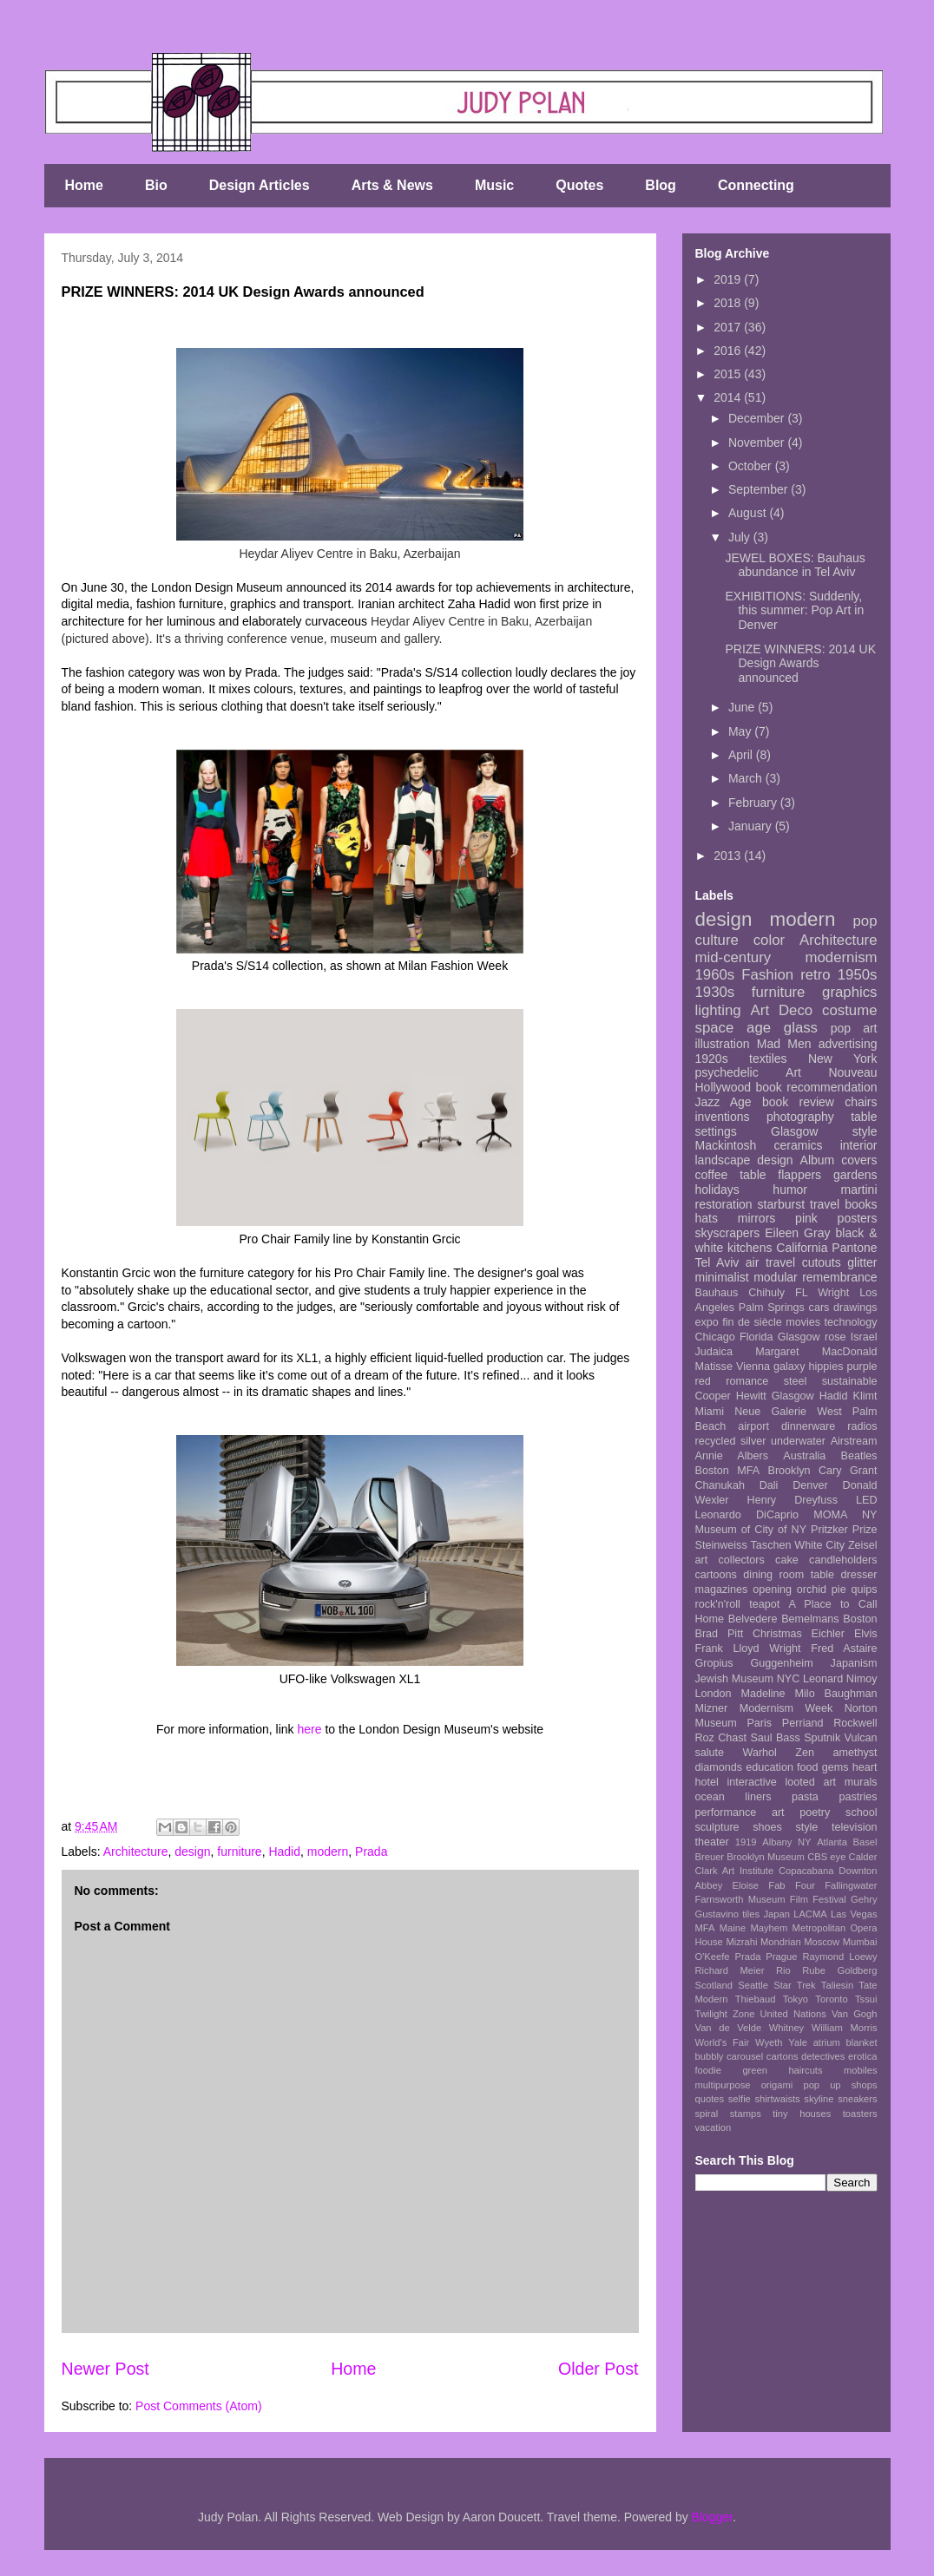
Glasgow (793, 1396)
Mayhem (768, 1928)
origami (777, 2085)
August (748, 513)
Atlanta (832, 1842)
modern (327, 1851)
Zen (804, 1753)
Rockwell (855, 1723)
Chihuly (766, 1293)
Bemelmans (810, 1619)
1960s (715, 975)
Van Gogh (855, 2014)
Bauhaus (717, 1293)
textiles (768, 1058)
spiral (707, 2113)
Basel (865, 1842)
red (703, 1381)
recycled (715, 1441)
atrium (826, 2042)
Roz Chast (721, 1738)
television (855, 1827)
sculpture (717, 1827)
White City (819, 1545)
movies (803, 1322)
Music (494, 185)
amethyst (854, 1753)
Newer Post (105, 2368)
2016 (729, 350)
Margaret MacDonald (816, 1352)
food (808, 1767)
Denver (810, 1485)
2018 (729, 303)
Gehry (864, 1899)
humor (790, 1189)
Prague (781, 1956)
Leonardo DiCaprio (747, 1515)
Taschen (771, 1545)
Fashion (767, 975)
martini (859, 1189)
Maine (733, 1928)
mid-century (733, 957)
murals (861, 1782)
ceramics (798, 1145)
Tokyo (795, 1999)
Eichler (828, 1634)
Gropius (714, 1663)
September (759, 489)
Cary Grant (848, 1471)
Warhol (760, 1753)
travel (824, 1204)
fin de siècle (751, 1322)
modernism (842, 957)
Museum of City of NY (751, 1530)
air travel (770, 1262)
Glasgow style (824, 1131)
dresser (859, 1575)
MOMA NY (845, 1515)
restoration (724, 1204)
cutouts (821, 1262)
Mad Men (784, 1044)
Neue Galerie (770, 1412)
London (713, 1694)
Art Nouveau (831, 1072)
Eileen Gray (797, 1233)
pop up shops (840, 2085)
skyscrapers (727, 1233)
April (742, 755)
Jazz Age (723, 1102)
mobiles (861, 2070)
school (861, 1812)
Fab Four (791, 1885)
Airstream (854, 1441)
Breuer (710, 1857)
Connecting (756, 185)
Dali (769, 1485)
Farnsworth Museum (740, 1899)
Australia (804, 1456)
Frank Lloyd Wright (748, 1648)
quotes (710, 2099)
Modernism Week (786, 1708)
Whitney (786, 2027)
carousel (745, 2056)
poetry (814, 1812)
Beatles (859, 1456)
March (747, 778)
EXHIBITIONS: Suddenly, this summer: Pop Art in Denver (794, 611)
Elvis (866, 1634)
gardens (855, 1175)
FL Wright (822, 1293)
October (751, 466)
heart (865, 1767)
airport (753, 1426)
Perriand (803, 1723)
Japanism (854, 1663)
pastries (858, 1797)
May (741, 731)
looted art (810, 1782)
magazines (721, 1589)
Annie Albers (731, 1456)
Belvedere (753, 1619)
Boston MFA (727, 1471)
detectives (823, 2056)
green (754, 2070)
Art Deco (782, 1010)
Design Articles (259, 185)
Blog (660, 185)
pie (839, 1589)
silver (753, 1441)
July (740, 537)
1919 (746, 1842)
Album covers (839, 1160)
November (757, 442)
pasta (805, 1797)
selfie (739, 2099)
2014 (729, 397)
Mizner (711, 1708)
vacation (713, 2127)
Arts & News (392, 185)
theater (712, 1842)
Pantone (854, 1248)
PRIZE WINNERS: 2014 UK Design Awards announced (800, 663)
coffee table (730, 1175)
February (754, 803)
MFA (705, 1928)
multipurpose (723, 2085)
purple (862, 1366)
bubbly (709, 2056)
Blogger (712, 2517)
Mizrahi (741, 1942)
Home (84, 185)
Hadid (284, 1851)
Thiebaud (755, 1999)
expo (707, 1322)
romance (747, 1381)
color (769, 940)
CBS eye (826, 1857)
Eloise (746, 1885)
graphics (849, 992)
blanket (861, 2042)
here (309, 1729)
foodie (708, 2070)
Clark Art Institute (734, 1870)
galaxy (789, 1366)
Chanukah (720, 1485)
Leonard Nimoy (840, 1679)
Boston (860, 1619)
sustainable (850, 1381)
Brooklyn (789, 1471)
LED (867, 1500)
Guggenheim (782, 1663)
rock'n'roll (717, 1604)
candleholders (843, 1560)
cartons (782, 2056)
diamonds (719, 1767)
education (769, 1767)
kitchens (749, 1248)
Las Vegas (854, 1914)
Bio (156, 185)
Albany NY (786, 1842)
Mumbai (860, 1942)
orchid (811, 1589)
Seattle (753, 1985)
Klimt (865, 1396)
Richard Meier (730, 1970)
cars (819, 1307)
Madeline (762, 1694)
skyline (818, 2099)
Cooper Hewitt (730, 1396)
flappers (799, 1175)
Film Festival (818, 1899)
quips (864, 1589)
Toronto (831, 1999)
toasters (860, 2113)
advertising (848, 1044)
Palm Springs (772, 1307)
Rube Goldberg (839, 1970)
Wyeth (769, 2042)
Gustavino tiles (727, 1914)
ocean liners (733, 1797)
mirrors (757, 1218)
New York (843, 1058)
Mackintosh (726, 1145)
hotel (707, 1782)
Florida (756, 1337)
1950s (858, 975)
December (757, 418)
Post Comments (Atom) (198, 2406)
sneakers (857, 2099)
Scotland (714, 1985)
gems (835, 1767)
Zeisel (863, 1545)
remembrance (839, 1277)
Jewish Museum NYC (747, 1679)
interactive (751, 1782)
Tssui (866, 1999)
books (861, 1204)
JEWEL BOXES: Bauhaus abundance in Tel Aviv (795, 565)
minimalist (722, 1277)
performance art (740, 1812)
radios (862, 1426)
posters (858, 1218)
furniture (239, 1851)
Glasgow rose (812, 1337)
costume (849, 1010)
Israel (864, 1337)
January (751, 826)
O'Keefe (712, 1956)
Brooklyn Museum (766, 1857)
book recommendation (816, 1087)
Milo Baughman (836, 1694)
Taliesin (837, 1985)
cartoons (716, 1575)
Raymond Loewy (839, 1956)
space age (733, 1027)
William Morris (845, 2027)
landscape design (744, 1160)
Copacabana (806, 1870)
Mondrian (780, 1942)
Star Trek (794, 1985)
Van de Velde (728, 2027)
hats (706, 1218)
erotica (863, 2056)
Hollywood (723, 1087)
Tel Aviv (717, 1262)
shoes (767, 1827)
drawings (855, 1307)
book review (798, 1102)
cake (787, 1560)
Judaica (714, 1352)
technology (851, 1322)
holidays (717, 1189)
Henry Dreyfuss (792, 1500)
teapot (764, 1604)
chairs (861, 1102)
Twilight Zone (725, 2014)
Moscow (821, 1942)
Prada (371, 1851)
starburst (781, 1204)
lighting (718, 1010)
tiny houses (802, 2113)
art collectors (730, 1560)
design (192, 1851)
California (801, 1248)
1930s (715, 992)
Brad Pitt (719, 1634)
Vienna (753, 1366)
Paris (759, 1723)
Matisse (714, 1366)
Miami (710, 1412)
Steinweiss (721, 1545)
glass (801, 1027)
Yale (797, 2042)
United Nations (793, 2014)
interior (859, 1145)
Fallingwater (851, 1885)
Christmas (777, 1634)
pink (806, 1218)
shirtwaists (776, 2099)
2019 (729, 279)
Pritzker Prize (844, 1530)
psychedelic (727, 1072)
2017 (729, 327)
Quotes (579, 185)
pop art (854, 1028)
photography (800, 1117)
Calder (863, 1857)
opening (772, 1589)
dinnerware (808, 1426)
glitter (862, 1262)
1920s (711, 1058)
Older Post (598, 2368)
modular (775, 1277)
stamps (745, 2113)
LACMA (810, 1914)
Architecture (135, 1851)
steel (795, 1381)
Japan (776, 1914)
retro (815, 975)
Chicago (715, 1337)
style (806, 1827)
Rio (783, 1970)
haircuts (805, 2070)
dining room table (788, 1575)
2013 (729, 855)
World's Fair (722, 2042)
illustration (722, 1044)
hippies (826, 1366)
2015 (729, 374)
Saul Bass (775, 1738)
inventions (722, 1117)
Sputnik (822, 1738)
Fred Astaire (844, 1648)
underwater (798, 1441)
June (743, 707)
